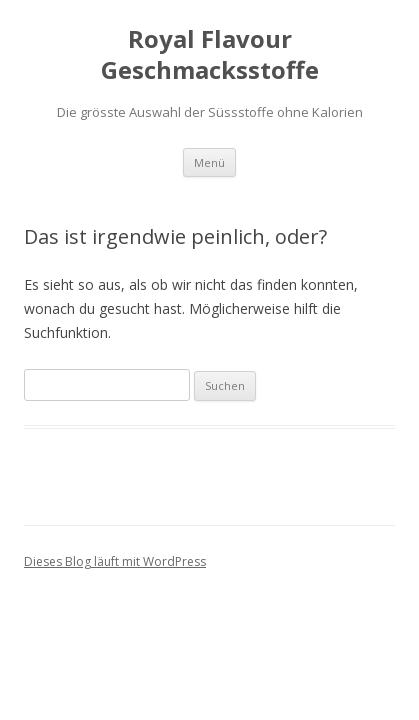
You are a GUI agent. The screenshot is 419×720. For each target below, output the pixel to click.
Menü (209, 162)
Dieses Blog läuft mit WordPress (115, 561)
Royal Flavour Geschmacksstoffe (210, 55)
